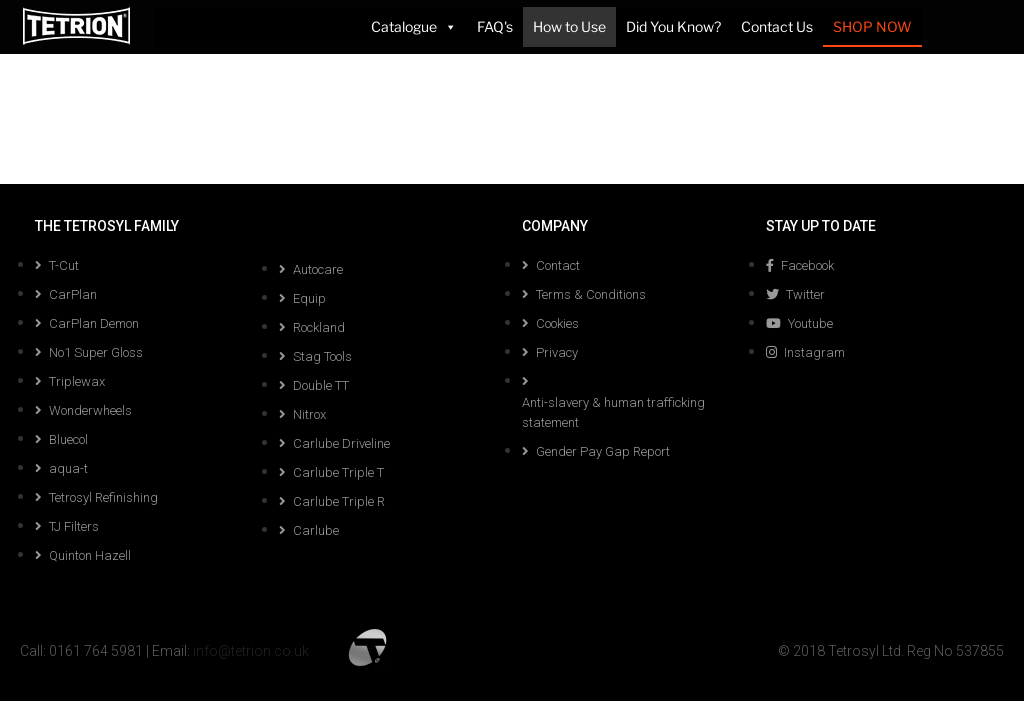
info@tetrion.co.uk (251, 651)
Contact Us (777, 26)
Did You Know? (673, 26)
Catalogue (414, 27)
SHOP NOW (872, 26)
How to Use (569, 26)
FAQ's (495, 26)
